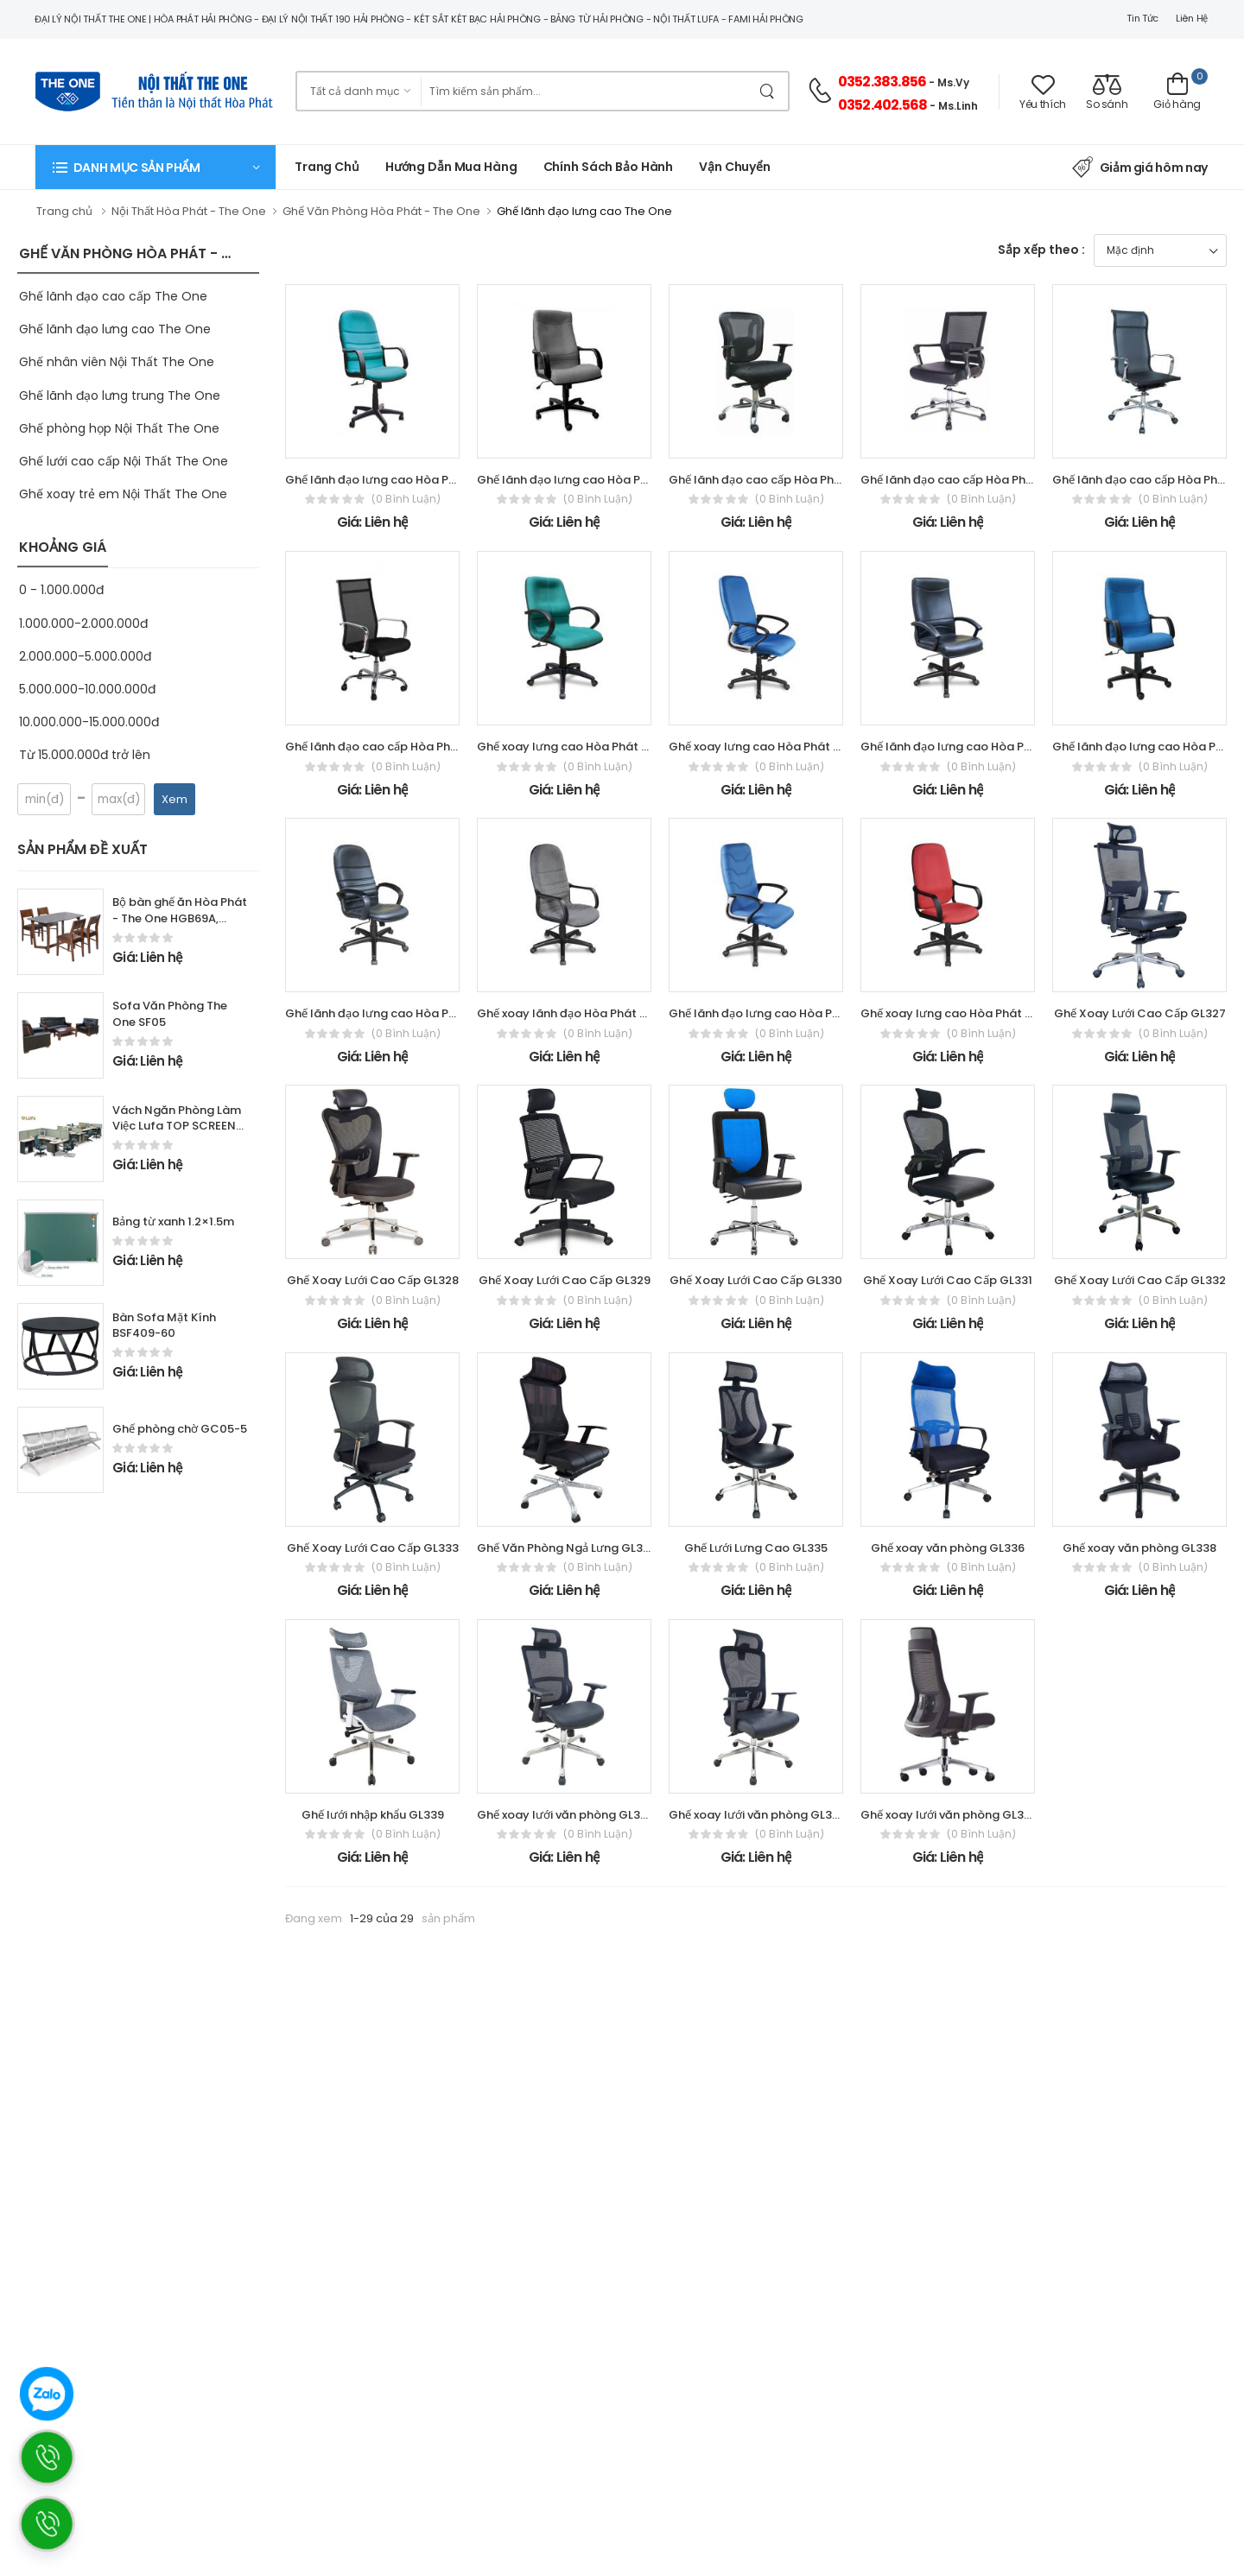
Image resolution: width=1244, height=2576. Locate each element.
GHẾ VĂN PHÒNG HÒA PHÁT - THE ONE (148, 253)
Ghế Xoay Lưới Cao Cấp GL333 (373, 1548)
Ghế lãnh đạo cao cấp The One (113, 296)
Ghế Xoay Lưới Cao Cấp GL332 (1140, 1280)
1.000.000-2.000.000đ (83, 623)
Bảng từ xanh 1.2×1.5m (173, 1221)
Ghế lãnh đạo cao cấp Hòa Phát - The (774, 480)
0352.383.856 (882, 82)
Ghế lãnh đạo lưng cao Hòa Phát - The (392, 480)
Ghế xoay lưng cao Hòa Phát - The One (586, 746)
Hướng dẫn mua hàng (451, 166)
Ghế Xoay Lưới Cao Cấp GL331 (947, 1280)
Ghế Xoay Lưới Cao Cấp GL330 (756, 1280)
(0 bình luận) (406, 499)
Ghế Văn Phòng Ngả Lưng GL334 (567, 1548)
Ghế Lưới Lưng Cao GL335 (756, 1548)
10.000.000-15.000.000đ (89, 722)
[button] (155, 167)
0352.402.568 (882, 105)
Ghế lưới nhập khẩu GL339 (372, 1815)
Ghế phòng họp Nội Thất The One (119, 428)
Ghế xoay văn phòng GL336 (948, 1548)
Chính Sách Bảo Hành (608, 166)
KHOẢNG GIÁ (62, 547)
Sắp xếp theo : (1041, 249)
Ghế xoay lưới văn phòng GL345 (949, 1815)
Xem (174, 799)
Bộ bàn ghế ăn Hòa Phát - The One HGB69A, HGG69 (179, 918)
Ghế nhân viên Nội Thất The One (116, 361)
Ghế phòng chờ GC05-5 (179, 1429)
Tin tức (1142, 18)
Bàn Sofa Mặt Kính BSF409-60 (164, 1325)
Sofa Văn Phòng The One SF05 (169, 1013)
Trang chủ (327, 166)
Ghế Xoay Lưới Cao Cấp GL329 (565, 1280)
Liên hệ (1192, 18)
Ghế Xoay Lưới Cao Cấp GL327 (1140, 1013)
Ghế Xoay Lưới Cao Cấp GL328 (373, 1280)
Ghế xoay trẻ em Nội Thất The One (123, 494)
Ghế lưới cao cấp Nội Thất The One (123, 461)
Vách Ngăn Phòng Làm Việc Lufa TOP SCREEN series (176, 1126)
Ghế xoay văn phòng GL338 (1139, 1548)
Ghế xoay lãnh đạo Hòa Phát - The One (586, 1013)
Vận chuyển (735, 166)
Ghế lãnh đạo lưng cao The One (115, 329)
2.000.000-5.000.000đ (85, 656)
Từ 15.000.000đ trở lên (84, 754)
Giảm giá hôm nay (1140, 167)
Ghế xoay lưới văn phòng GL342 (566, 1815)
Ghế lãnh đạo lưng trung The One (119, 395)
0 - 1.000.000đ (61, 589)
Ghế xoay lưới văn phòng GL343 (758, 1815)
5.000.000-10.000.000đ (87, 689)
